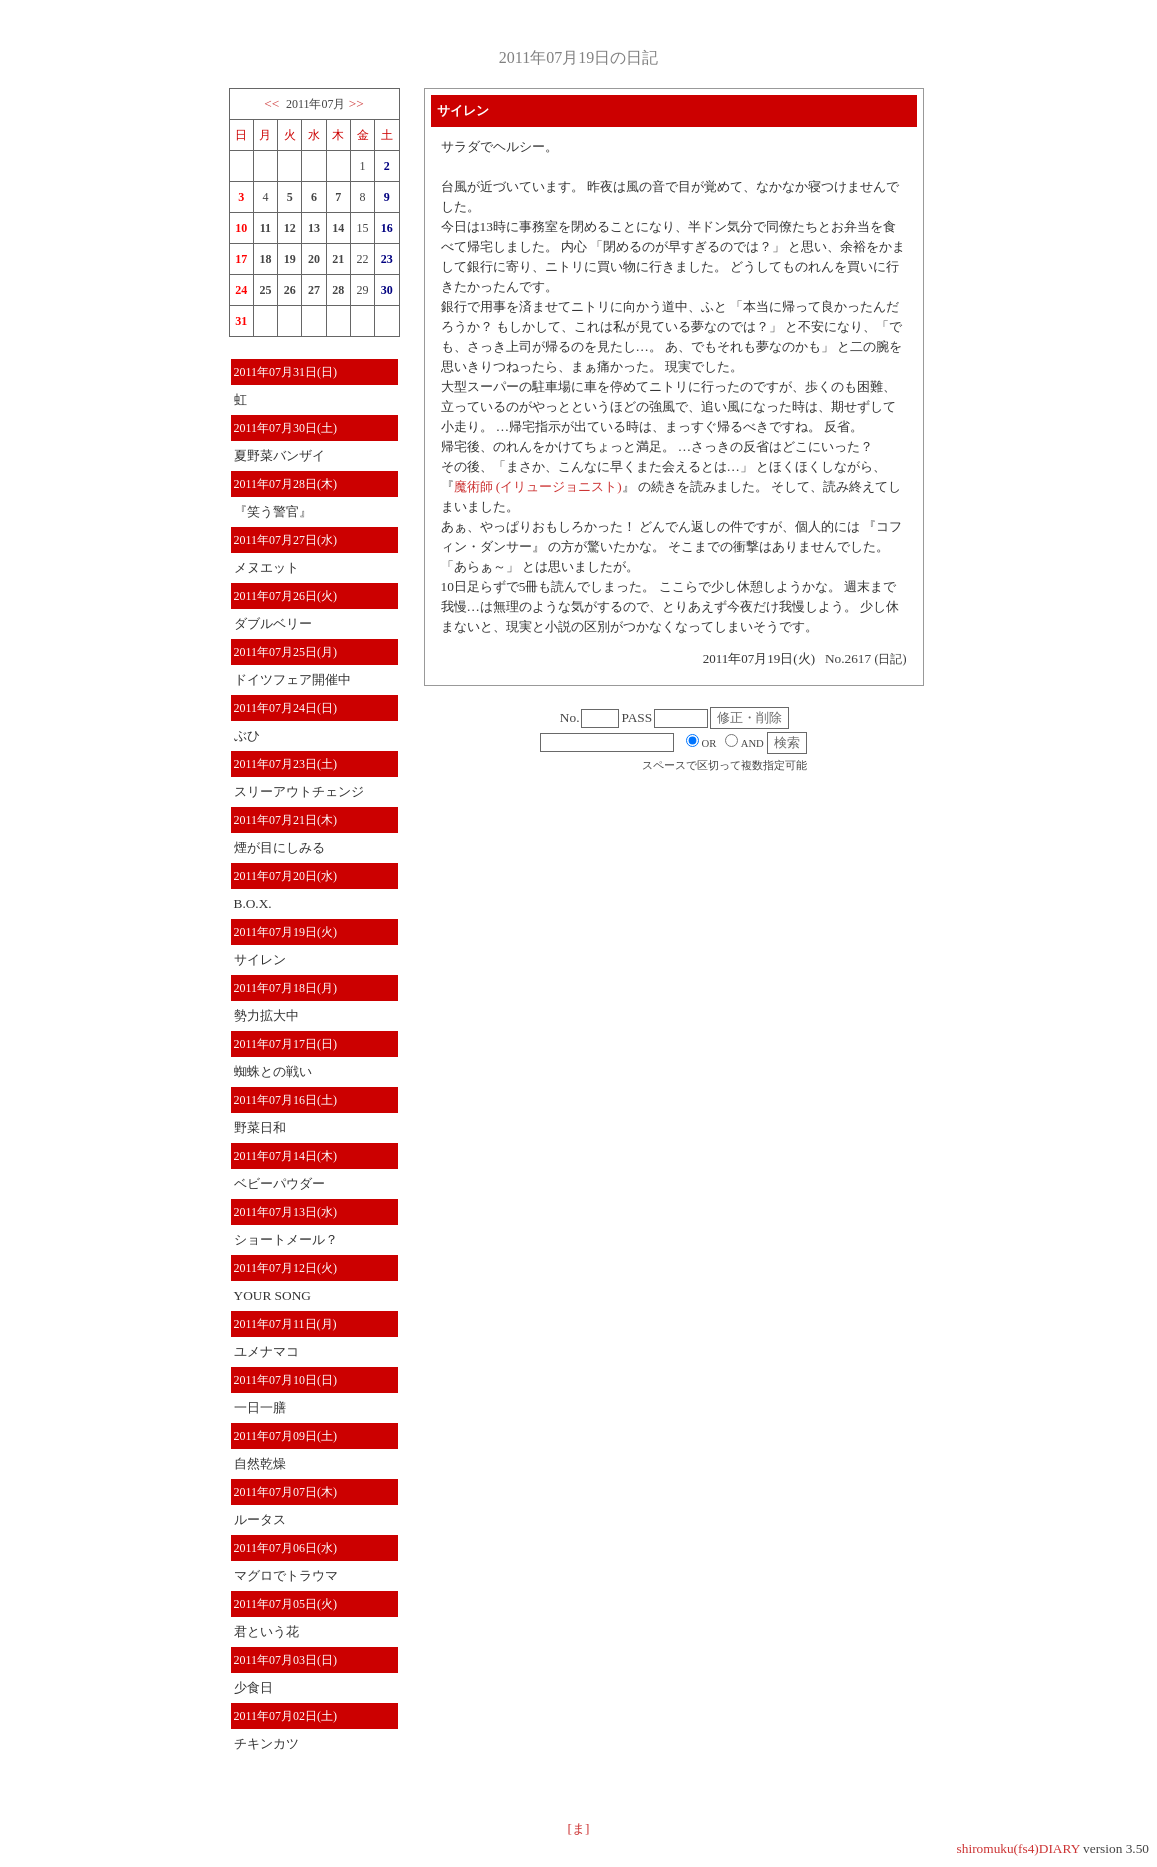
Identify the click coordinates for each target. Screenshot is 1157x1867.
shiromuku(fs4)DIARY (1018, 1848)
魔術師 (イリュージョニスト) (538, 486)
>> (356, 103)
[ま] (579, 1828)
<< (271, 103)
